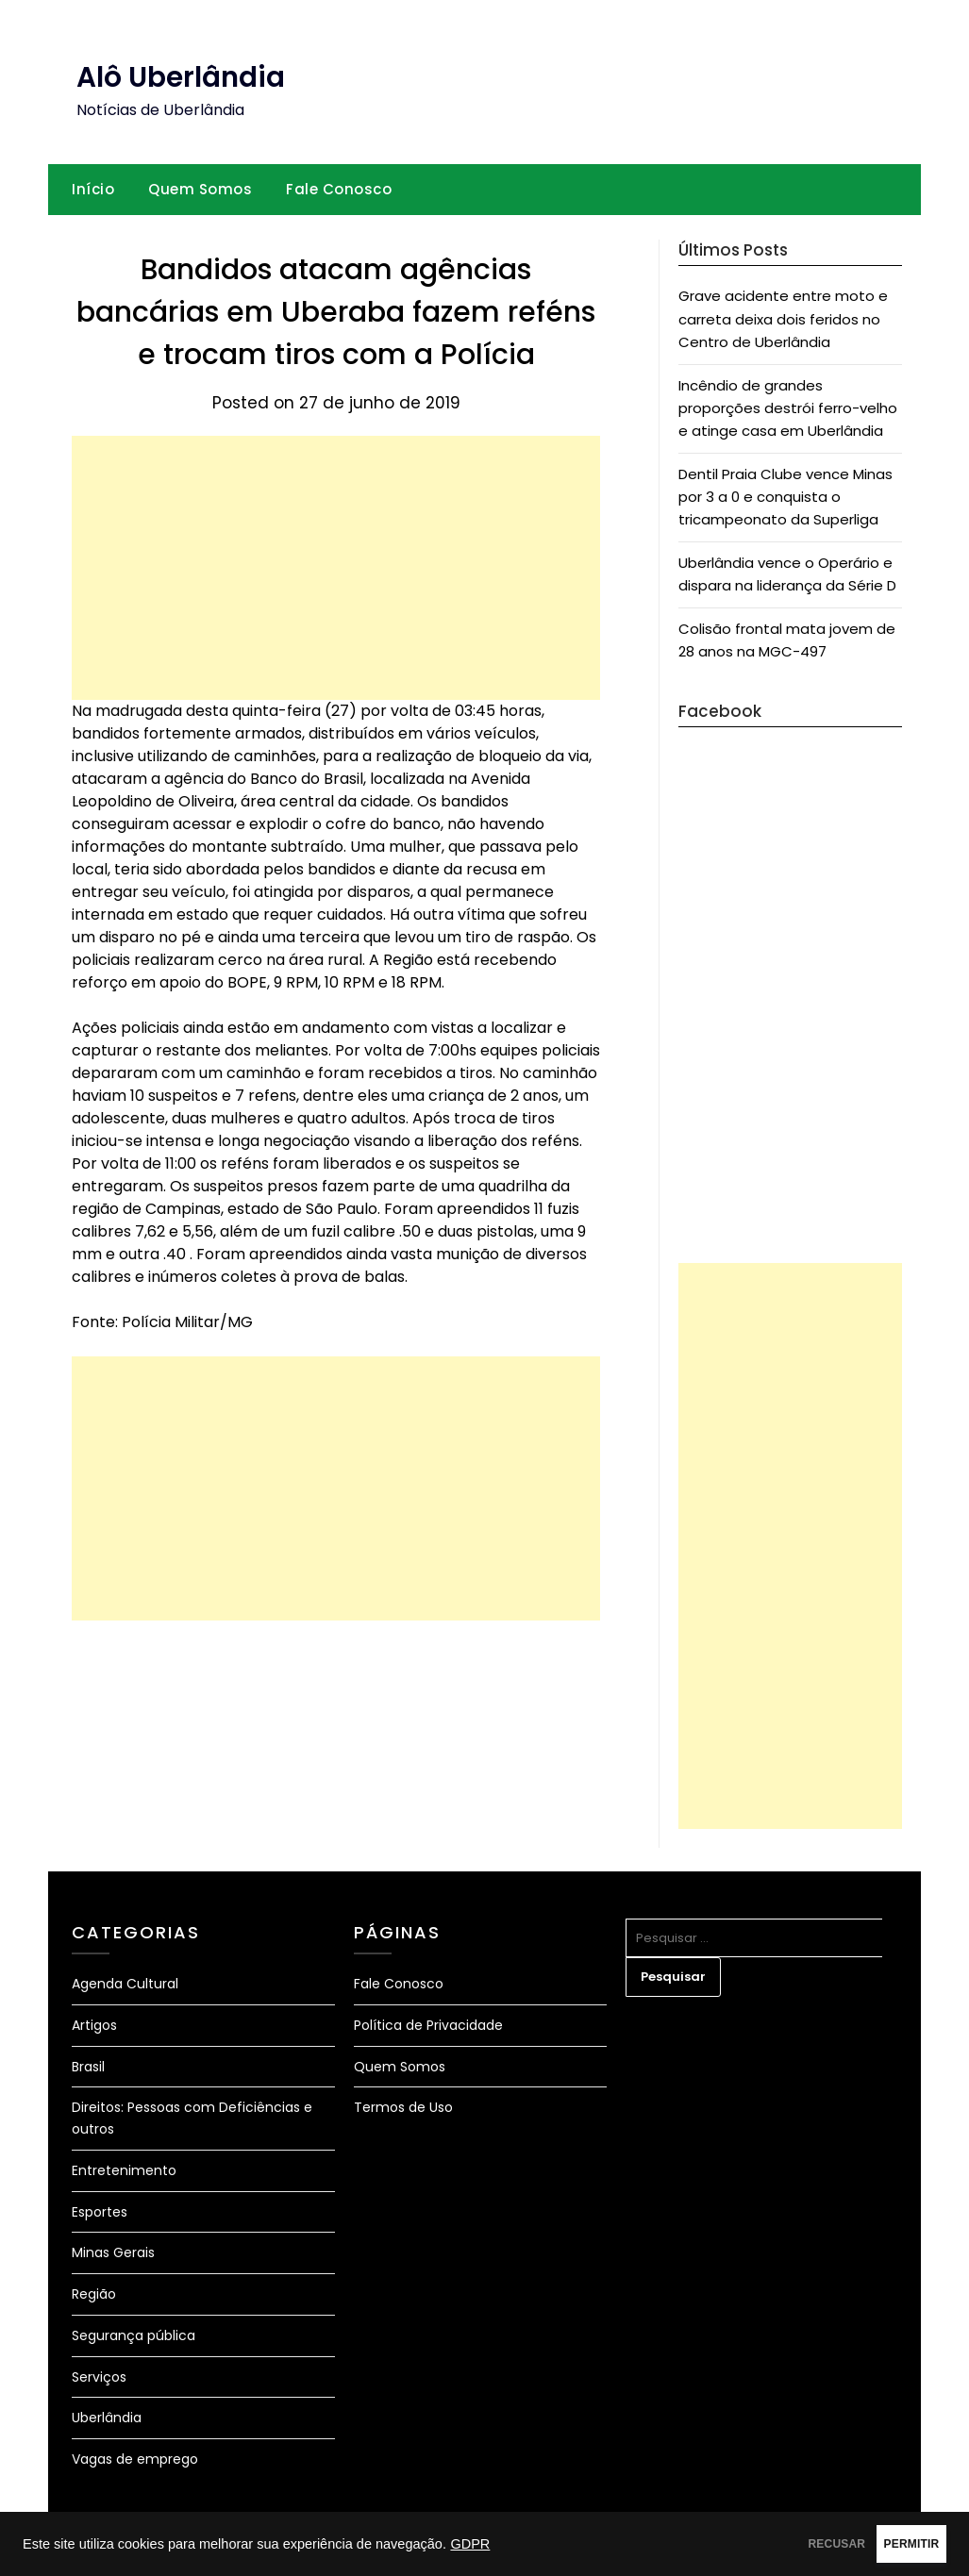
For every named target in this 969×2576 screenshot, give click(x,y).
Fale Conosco (339, 189)
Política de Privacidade (428, 2025)
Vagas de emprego (135, 2459)
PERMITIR (885, 2544)
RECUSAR (760, 2544)
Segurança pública (133, 2335)
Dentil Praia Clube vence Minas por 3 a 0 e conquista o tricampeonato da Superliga (785, 497)
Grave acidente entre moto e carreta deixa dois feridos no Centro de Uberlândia (783, 319)
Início (93, 189)
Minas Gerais (113, 2252)
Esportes (99, 2211)
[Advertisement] (336, 568)
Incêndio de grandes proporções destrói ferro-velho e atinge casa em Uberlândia (787, 408)
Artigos (94, 2025)
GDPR (470, 2543)
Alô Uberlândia (181, 77)
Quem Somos (200, 189)
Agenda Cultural (125, 1983)
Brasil (88, 2066)
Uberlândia (107, 2417)
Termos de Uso (403, 2107)
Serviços (99, 2377)
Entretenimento (124, 2170)
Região (94, 2294)
